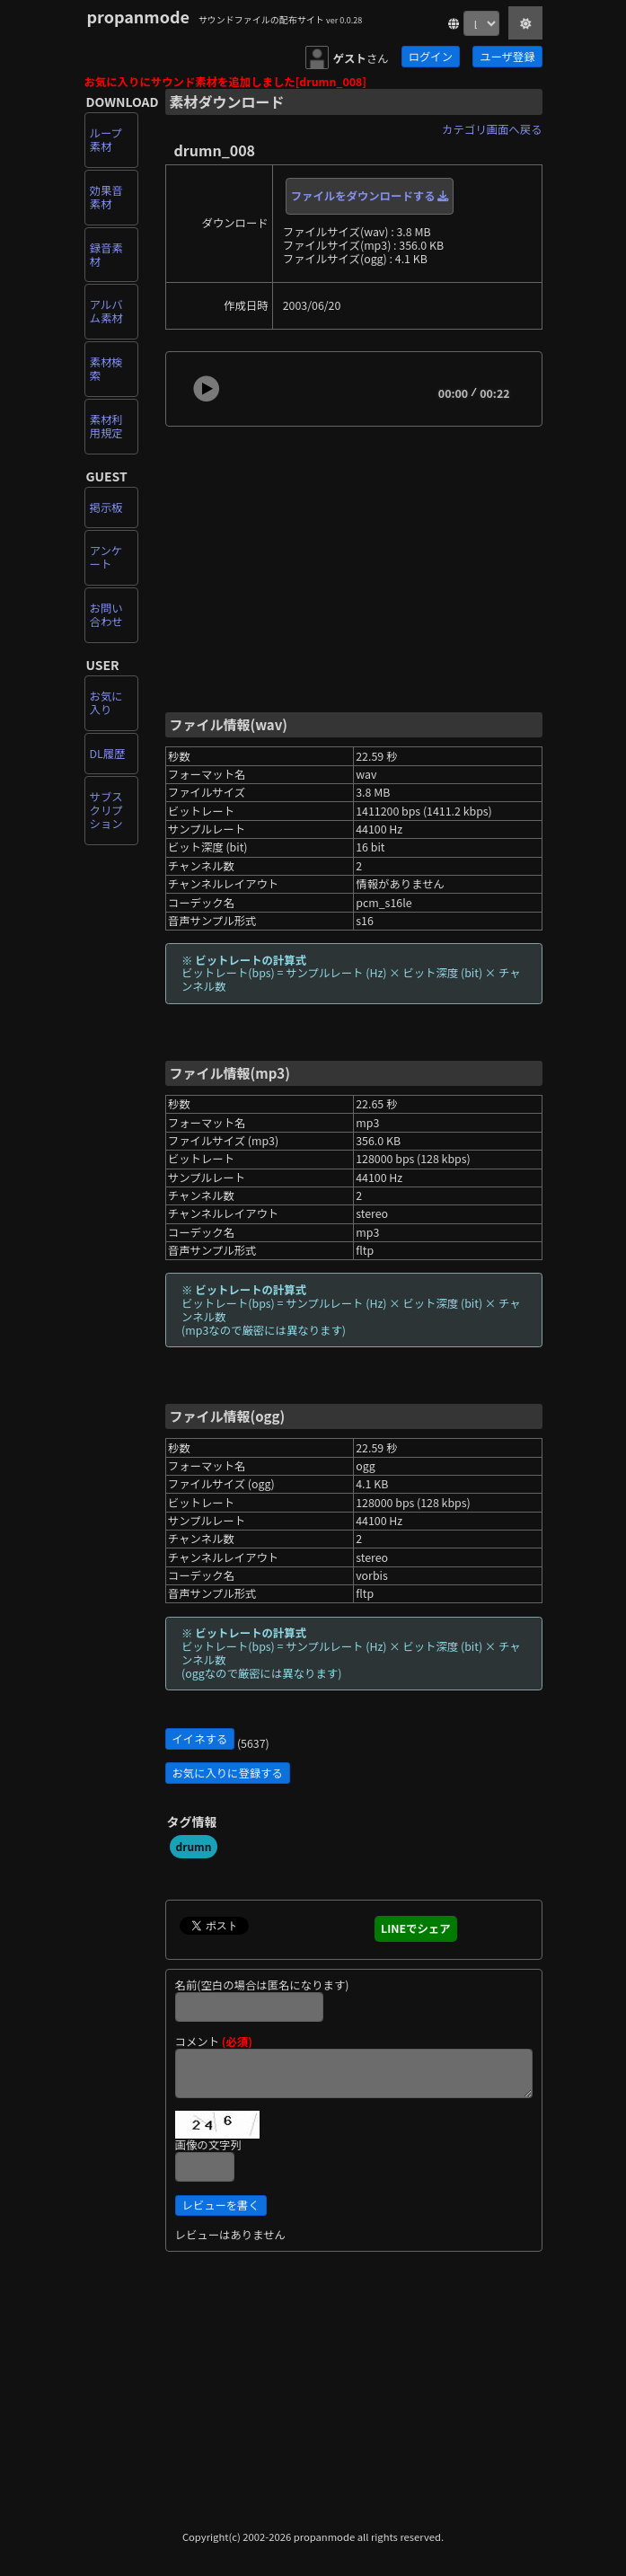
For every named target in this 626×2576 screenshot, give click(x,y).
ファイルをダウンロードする (370, 196)
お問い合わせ (106, 615)
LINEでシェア (416, 1928)
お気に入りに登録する (227, 1773)
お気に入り (106, 703)
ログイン (431, 57)
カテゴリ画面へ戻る (492, 129)
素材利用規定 (106, 426)
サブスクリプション (106, 810)
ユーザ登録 (507, 57)
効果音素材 (106, 197)
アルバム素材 (106, 311)
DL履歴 (108, 753)
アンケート (106, 557)
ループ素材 (106, 139)
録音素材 (106, 254)
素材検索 (106, 369)
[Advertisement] (354, 567)
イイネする (200, 1739)
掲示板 (106, 507)
